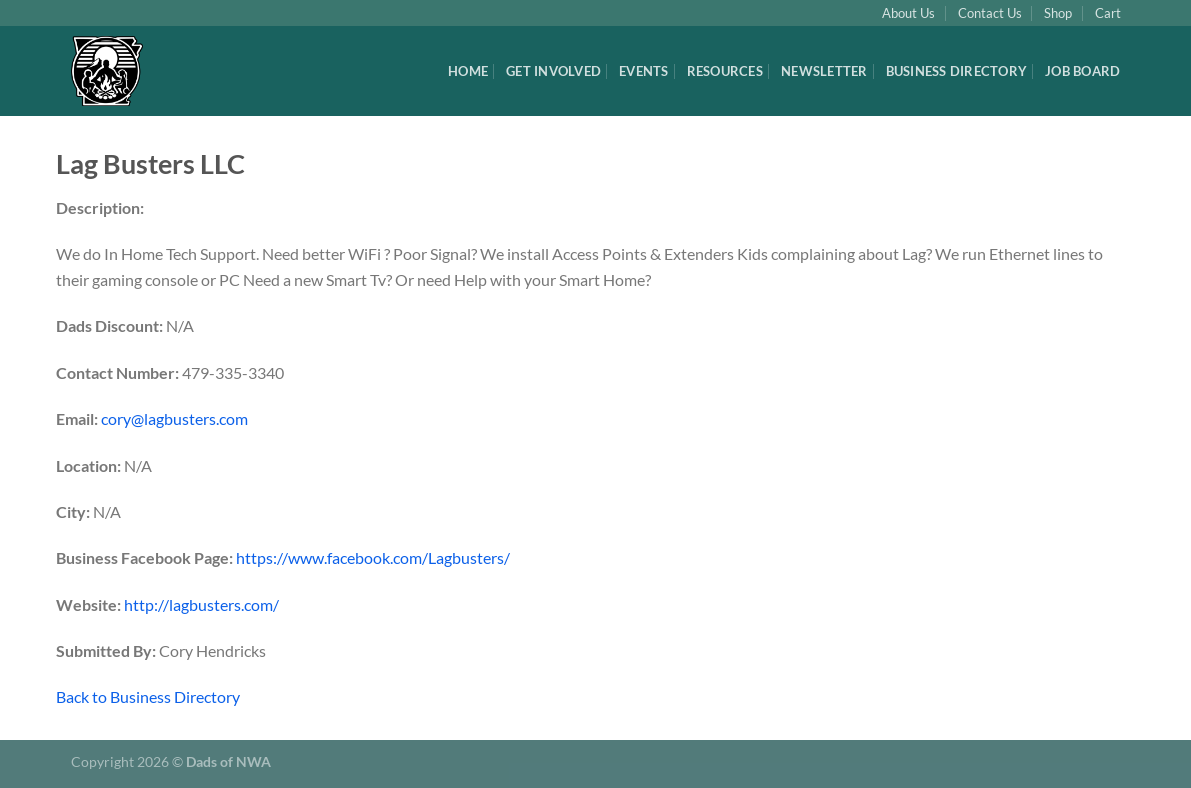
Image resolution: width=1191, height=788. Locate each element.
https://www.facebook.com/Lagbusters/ (373, 557)
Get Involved (553, 71)
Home (468, 71)
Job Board (1082, 71)
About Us (908, 13)
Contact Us (990, 13)
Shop (1058, 13)
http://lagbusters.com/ (201, 604)
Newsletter (824, 71)
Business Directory (957, 71)
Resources (725, 71)
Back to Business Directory (148, 696)
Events (644, 71)
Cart (1108, 13)
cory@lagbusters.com (174, 418)
